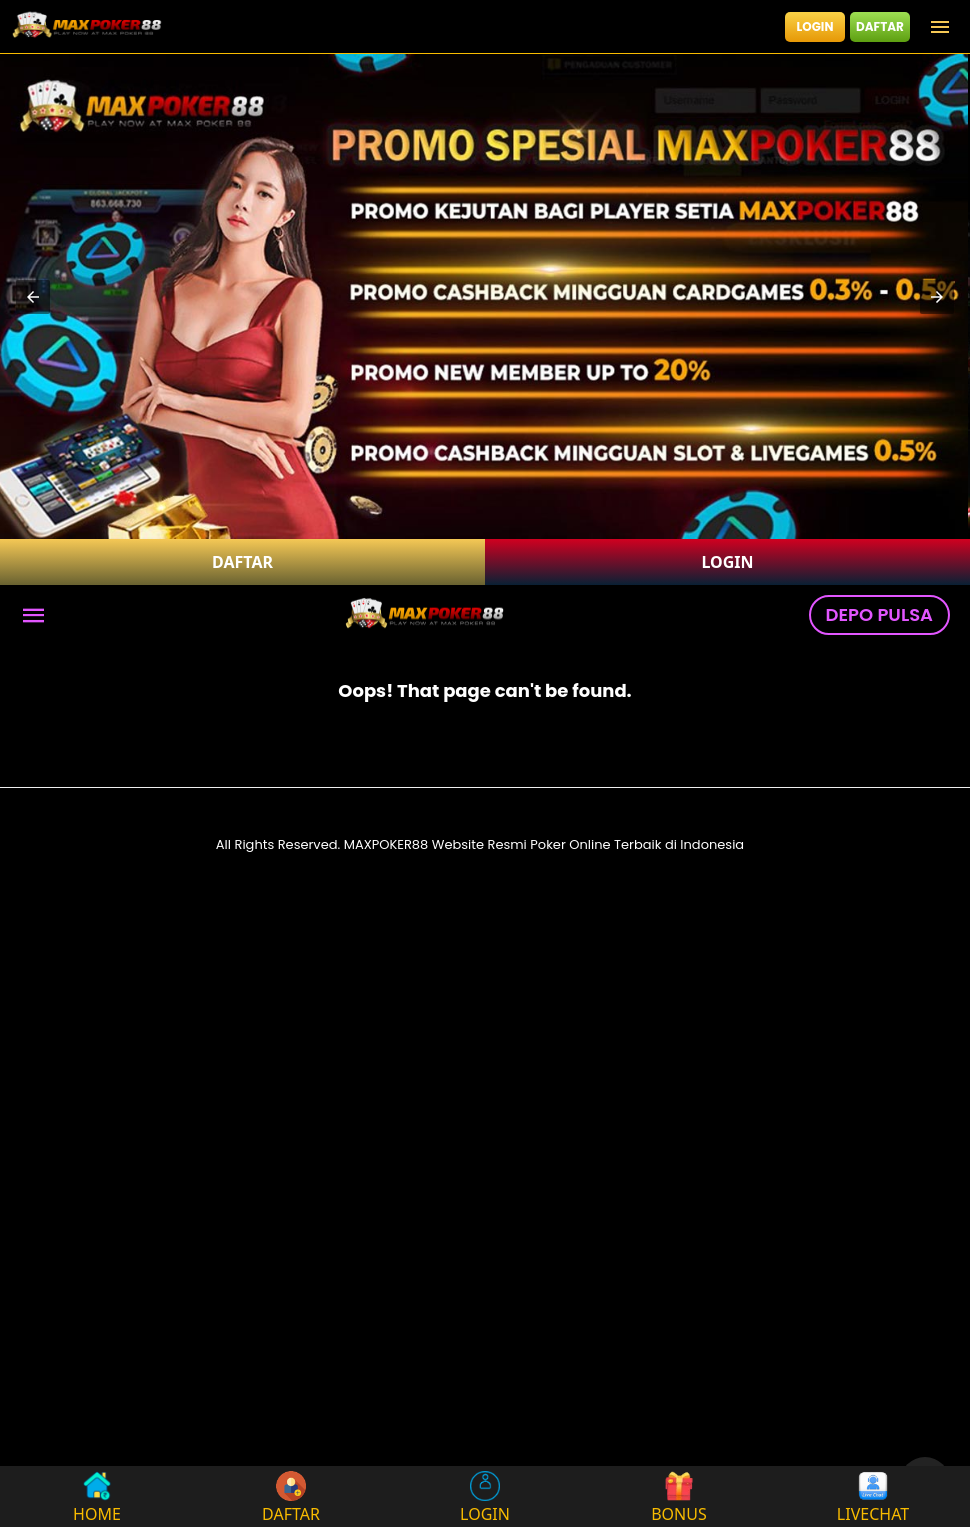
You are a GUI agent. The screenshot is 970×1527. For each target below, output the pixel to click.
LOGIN (815, 26)
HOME (97, 1496)
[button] (33, 297)
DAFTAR (880, 26)
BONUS (679, 1496)
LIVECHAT (873, 1496)
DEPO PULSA (879, 614)
